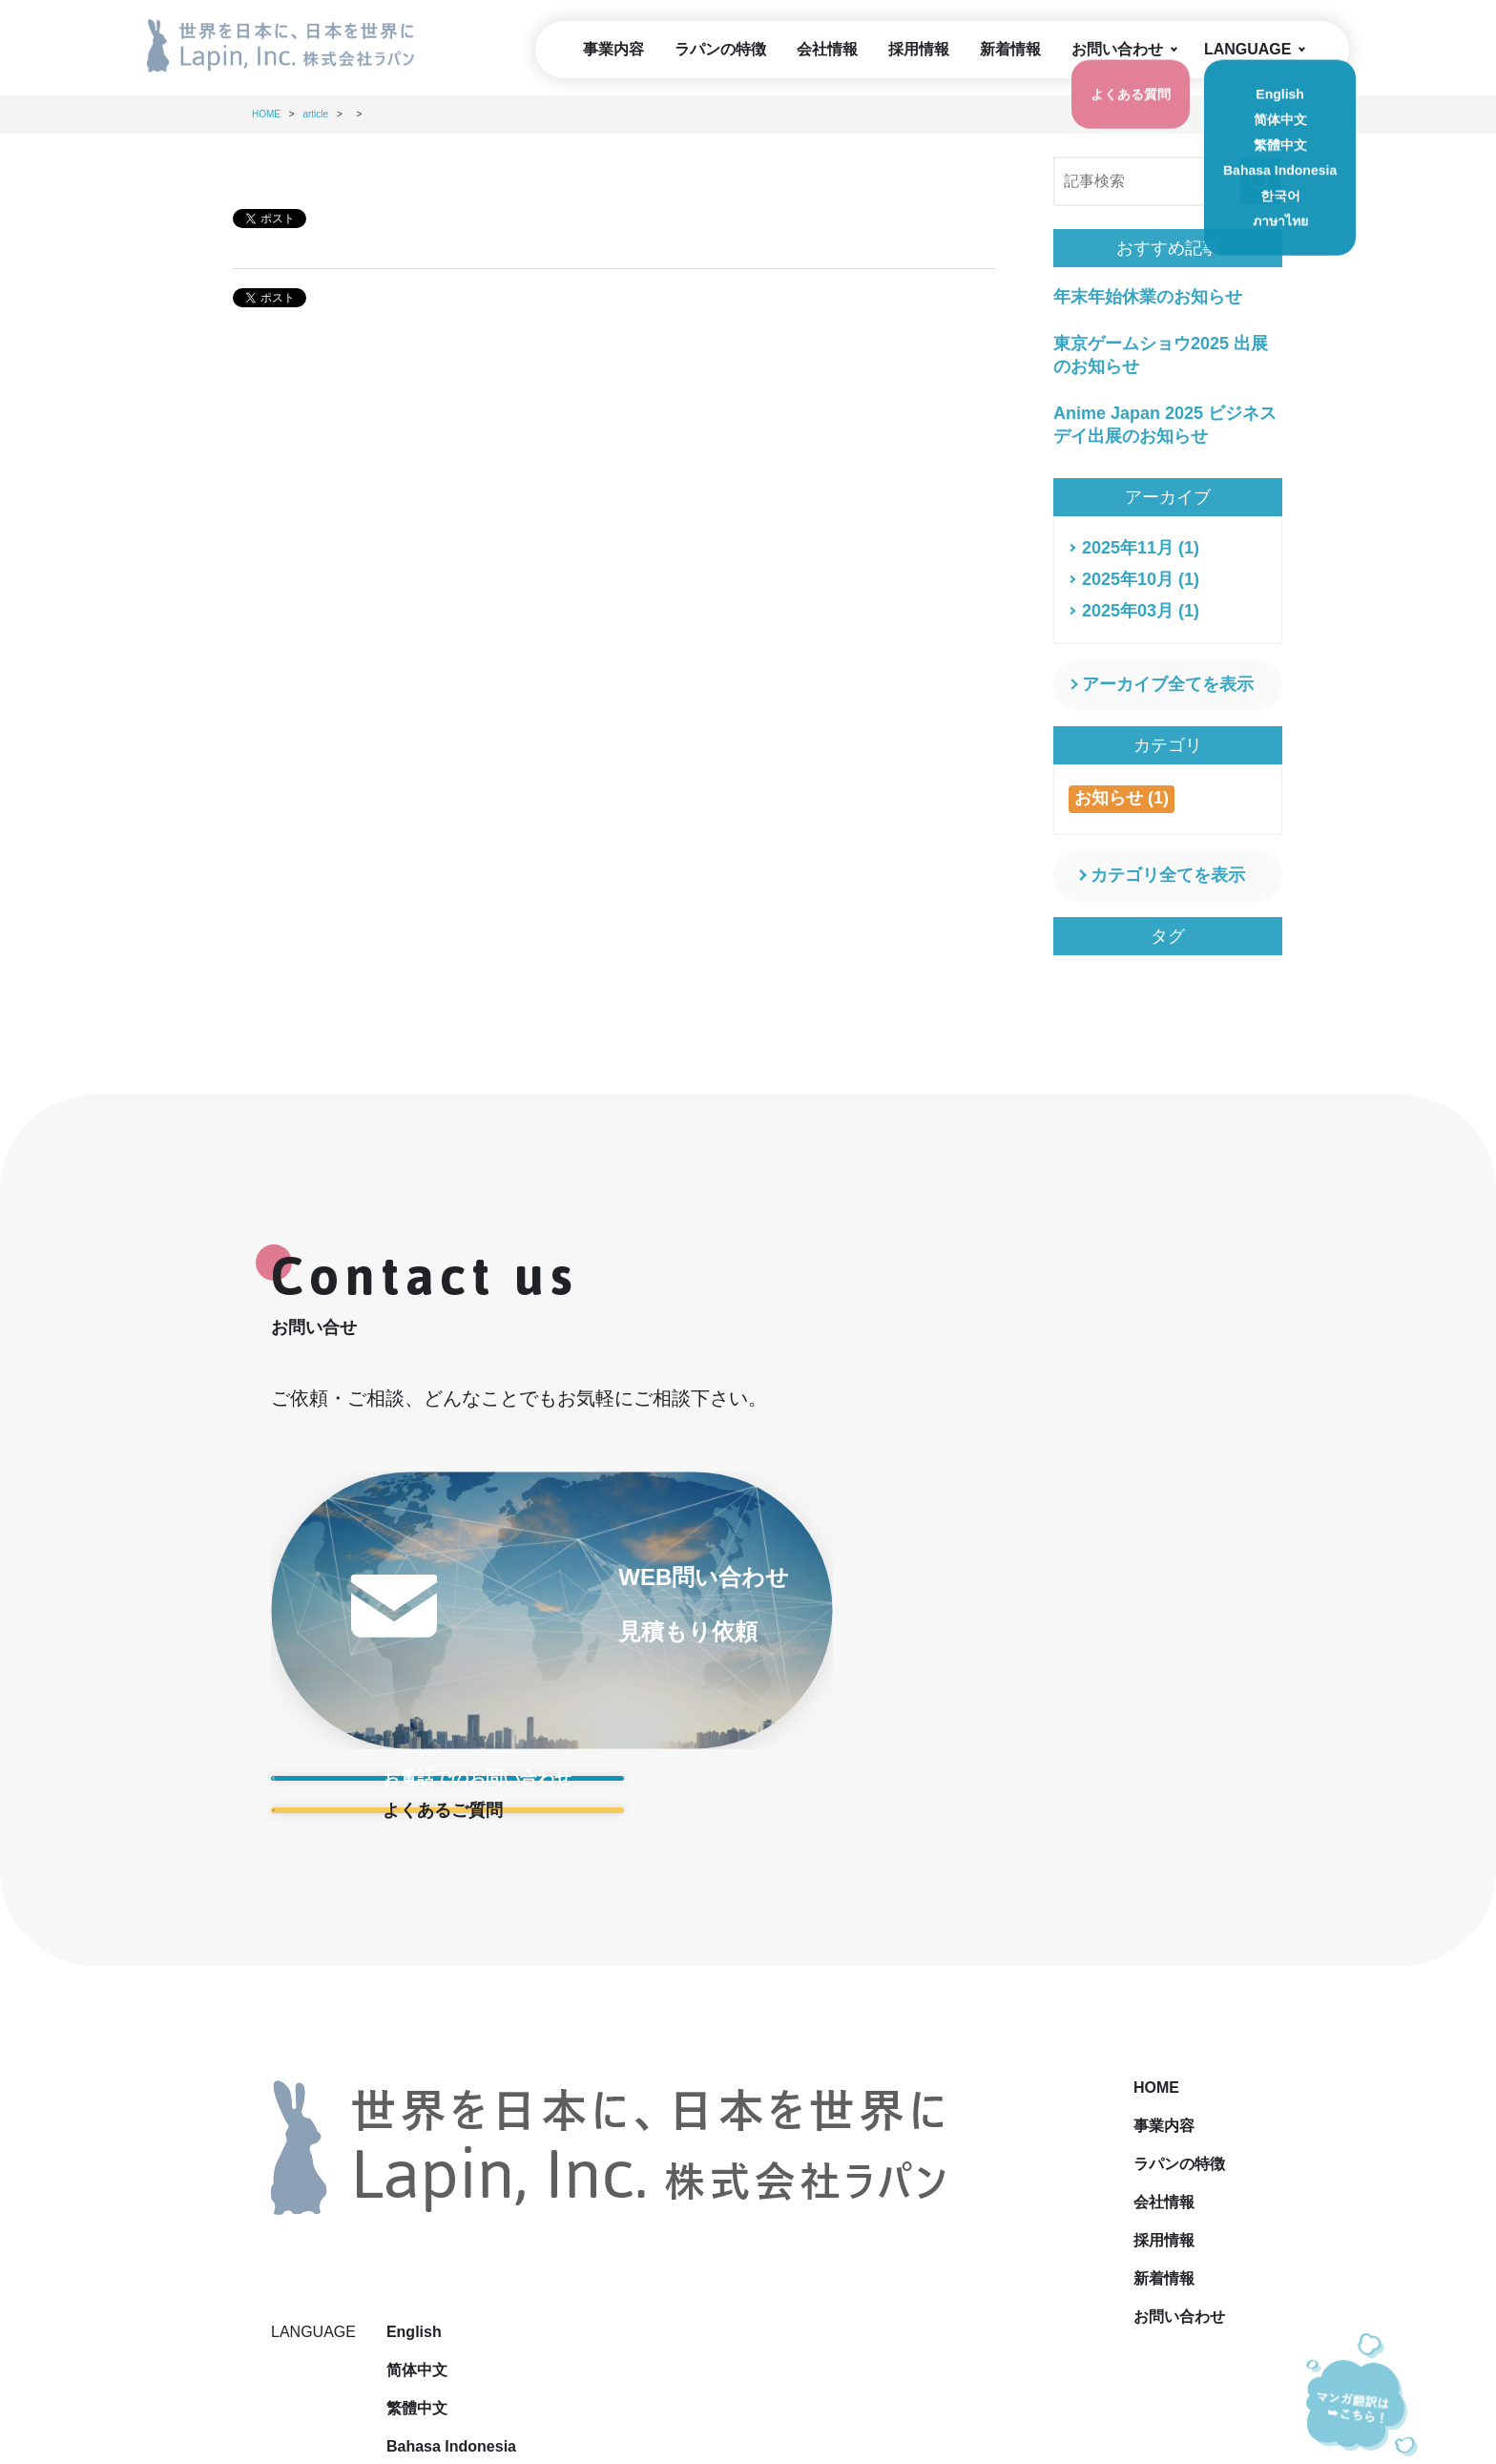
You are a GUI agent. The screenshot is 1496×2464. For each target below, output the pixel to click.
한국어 (1118, 2173)
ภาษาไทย (1127, 2211)
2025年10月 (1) (1140, 579)
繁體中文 (1125, 2097)
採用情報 (918, 49)
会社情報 (827, 49)
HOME (746, 2021)
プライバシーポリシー (685, 2326)
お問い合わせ (1117, 49)
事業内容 (613, 49)
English (1123, 2021)
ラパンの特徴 (720, 49)
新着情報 (1010, 49)
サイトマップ (841, 2326)
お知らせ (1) (1121, 797)
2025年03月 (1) (1140, 610)
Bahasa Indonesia (1160, 2135)
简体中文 (1125, 2059)
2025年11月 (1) (1140, 547)
